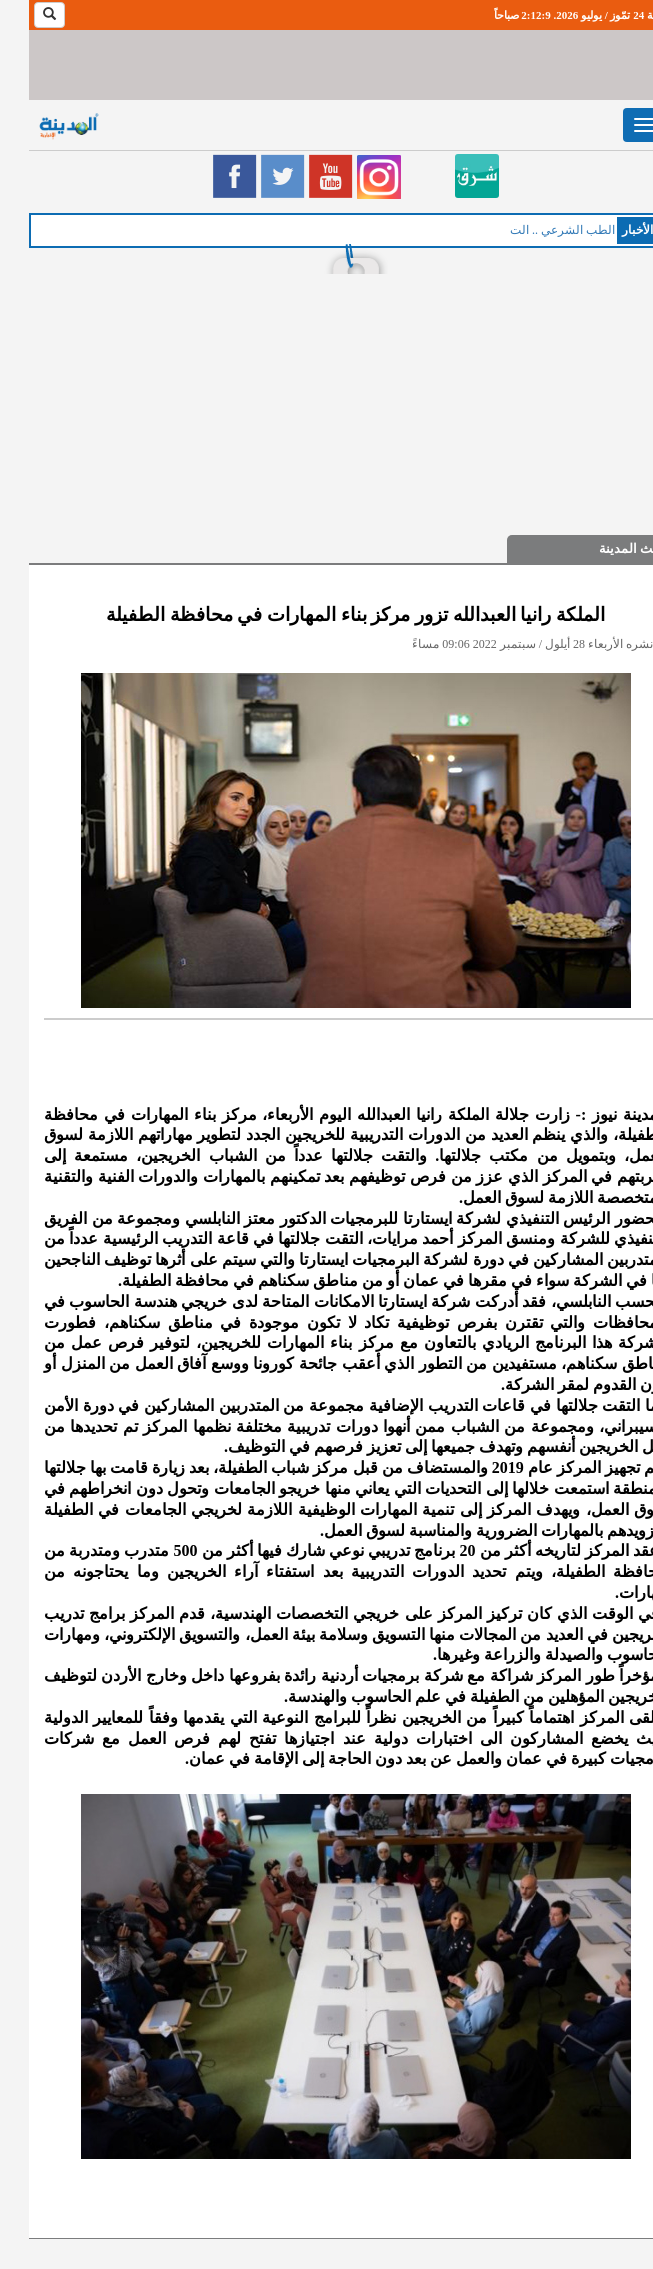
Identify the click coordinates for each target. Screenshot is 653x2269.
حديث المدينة (606, 548)
